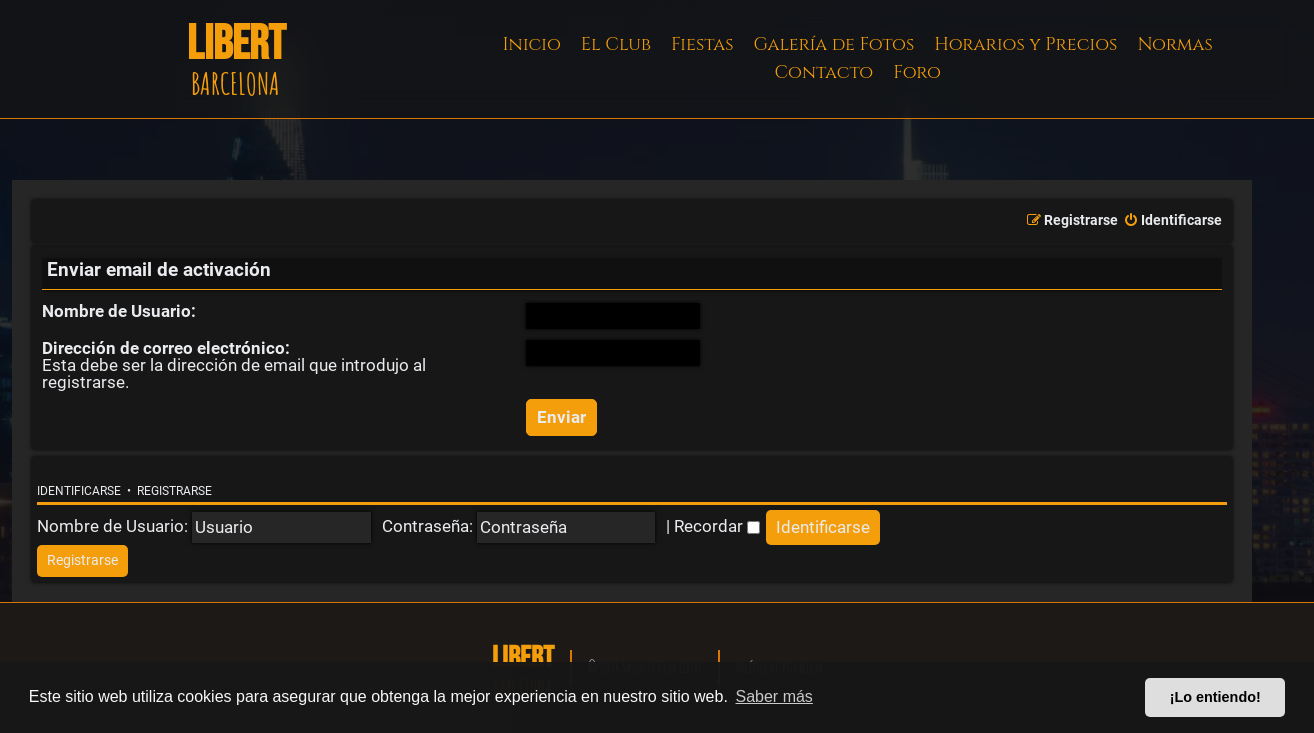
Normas (1174, 44)
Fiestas (702, 44)
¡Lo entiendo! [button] (1215, 697)
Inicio (532, 44)
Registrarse (174, 491)
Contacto (823, 72)
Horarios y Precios (1025, 44)
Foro (917, 72)
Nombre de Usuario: (119, 311)
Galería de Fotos (834, 44)
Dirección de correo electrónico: (166, 348)
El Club (616, 44)
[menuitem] (1172, 221)
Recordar (717, 526)
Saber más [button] (774, 696)
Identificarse (79, 491)
